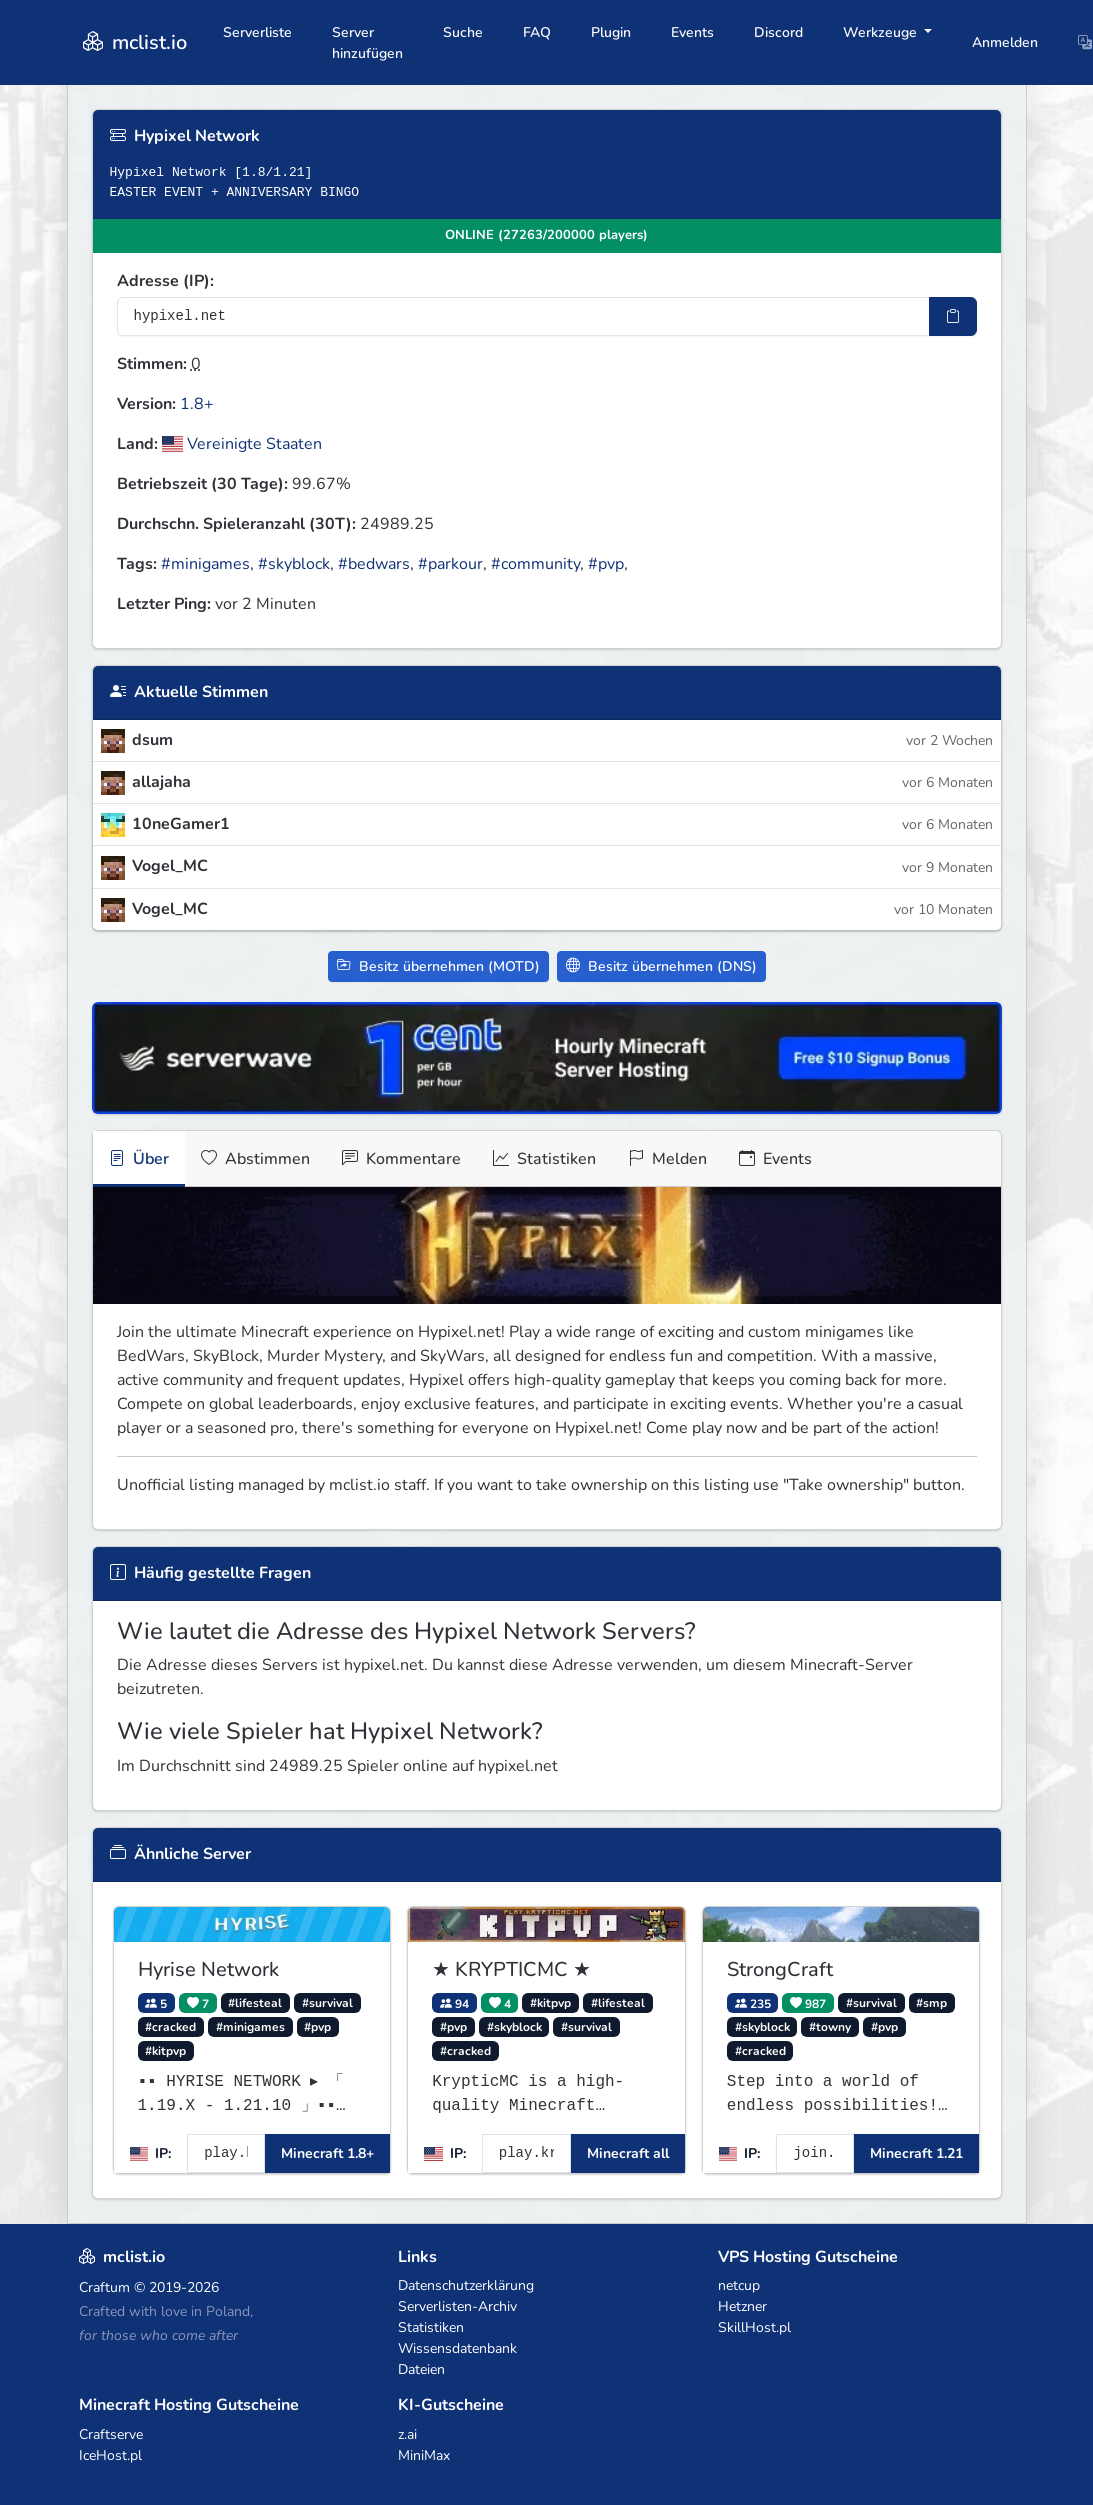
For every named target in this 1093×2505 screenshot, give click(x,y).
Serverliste (257, 32)
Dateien (421, 2369)
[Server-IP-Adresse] (523, 316)
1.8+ (197, 404)
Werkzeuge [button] (882, 32)
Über (139, 1159)
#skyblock (294, 564)
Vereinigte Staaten (242, 444)
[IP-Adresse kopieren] (953, 316)
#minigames (205, 564)
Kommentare (401, 1159)
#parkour (450, 564)
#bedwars (374, 564)
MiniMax (424, 2455)
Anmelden (1005, 42)
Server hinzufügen (367, 43)
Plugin (611, 32)
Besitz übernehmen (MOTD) (438, 966)
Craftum (104, 2287)
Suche (463, 32)
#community (535, 564)
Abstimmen (255, 1159)
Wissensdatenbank (457, 2348)
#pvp (606, 564)
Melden (667, 1159)
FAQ (537, 32)
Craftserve (111, 2434)
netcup (739, 2285)
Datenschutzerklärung (466, 2285)
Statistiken (544, 1159)
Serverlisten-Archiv (457, 2306)
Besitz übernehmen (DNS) (661, 966)
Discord (778, 32)
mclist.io (133, 42)
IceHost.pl (110, 2455)
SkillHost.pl (754, 2327)
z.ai (407, 2434)
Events (692, 32)
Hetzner (742, 2306)
